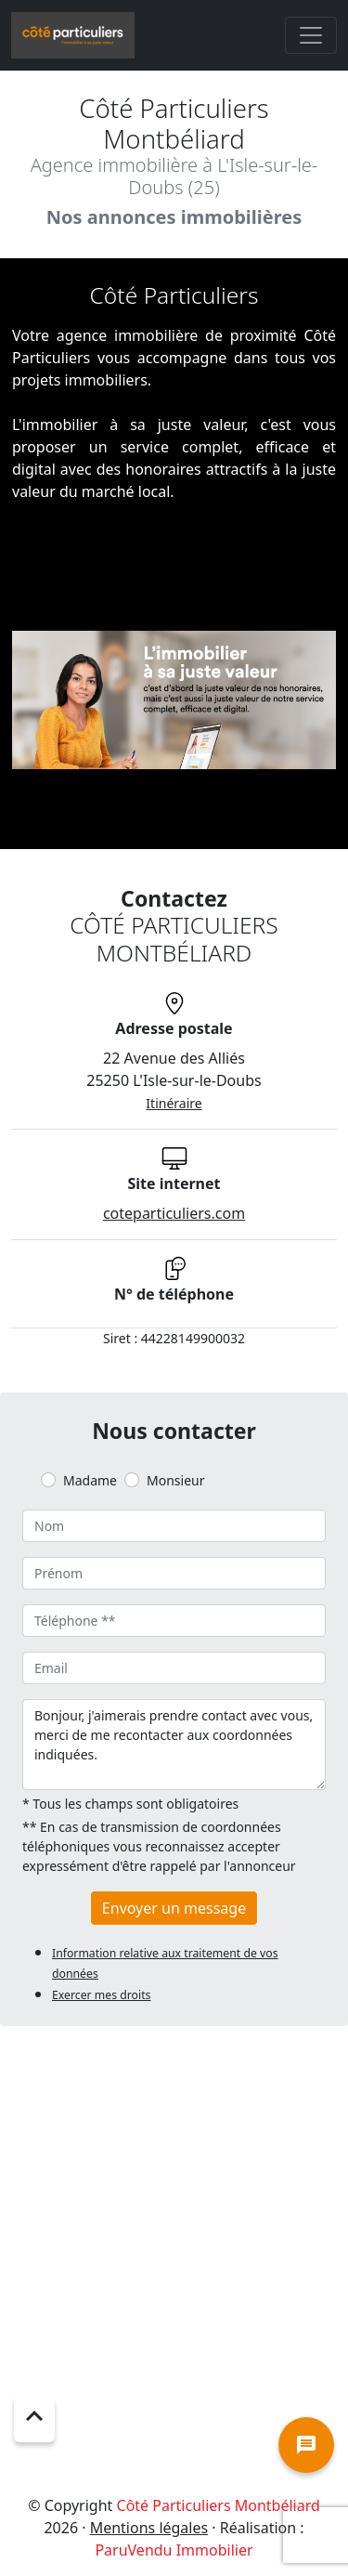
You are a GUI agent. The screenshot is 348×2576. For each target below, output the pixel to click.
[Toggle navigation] (311, 35)
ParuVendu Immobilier (173, 2550)
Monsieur (175, 1480)
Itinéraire (173, 1103)
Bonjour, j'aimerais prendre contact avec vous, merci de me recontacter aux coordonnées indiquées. (174, 1744)
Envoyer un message (174, 1908)
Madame (90, 1480)
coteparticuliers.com (174, 1213)
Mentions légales (149, 2527)
